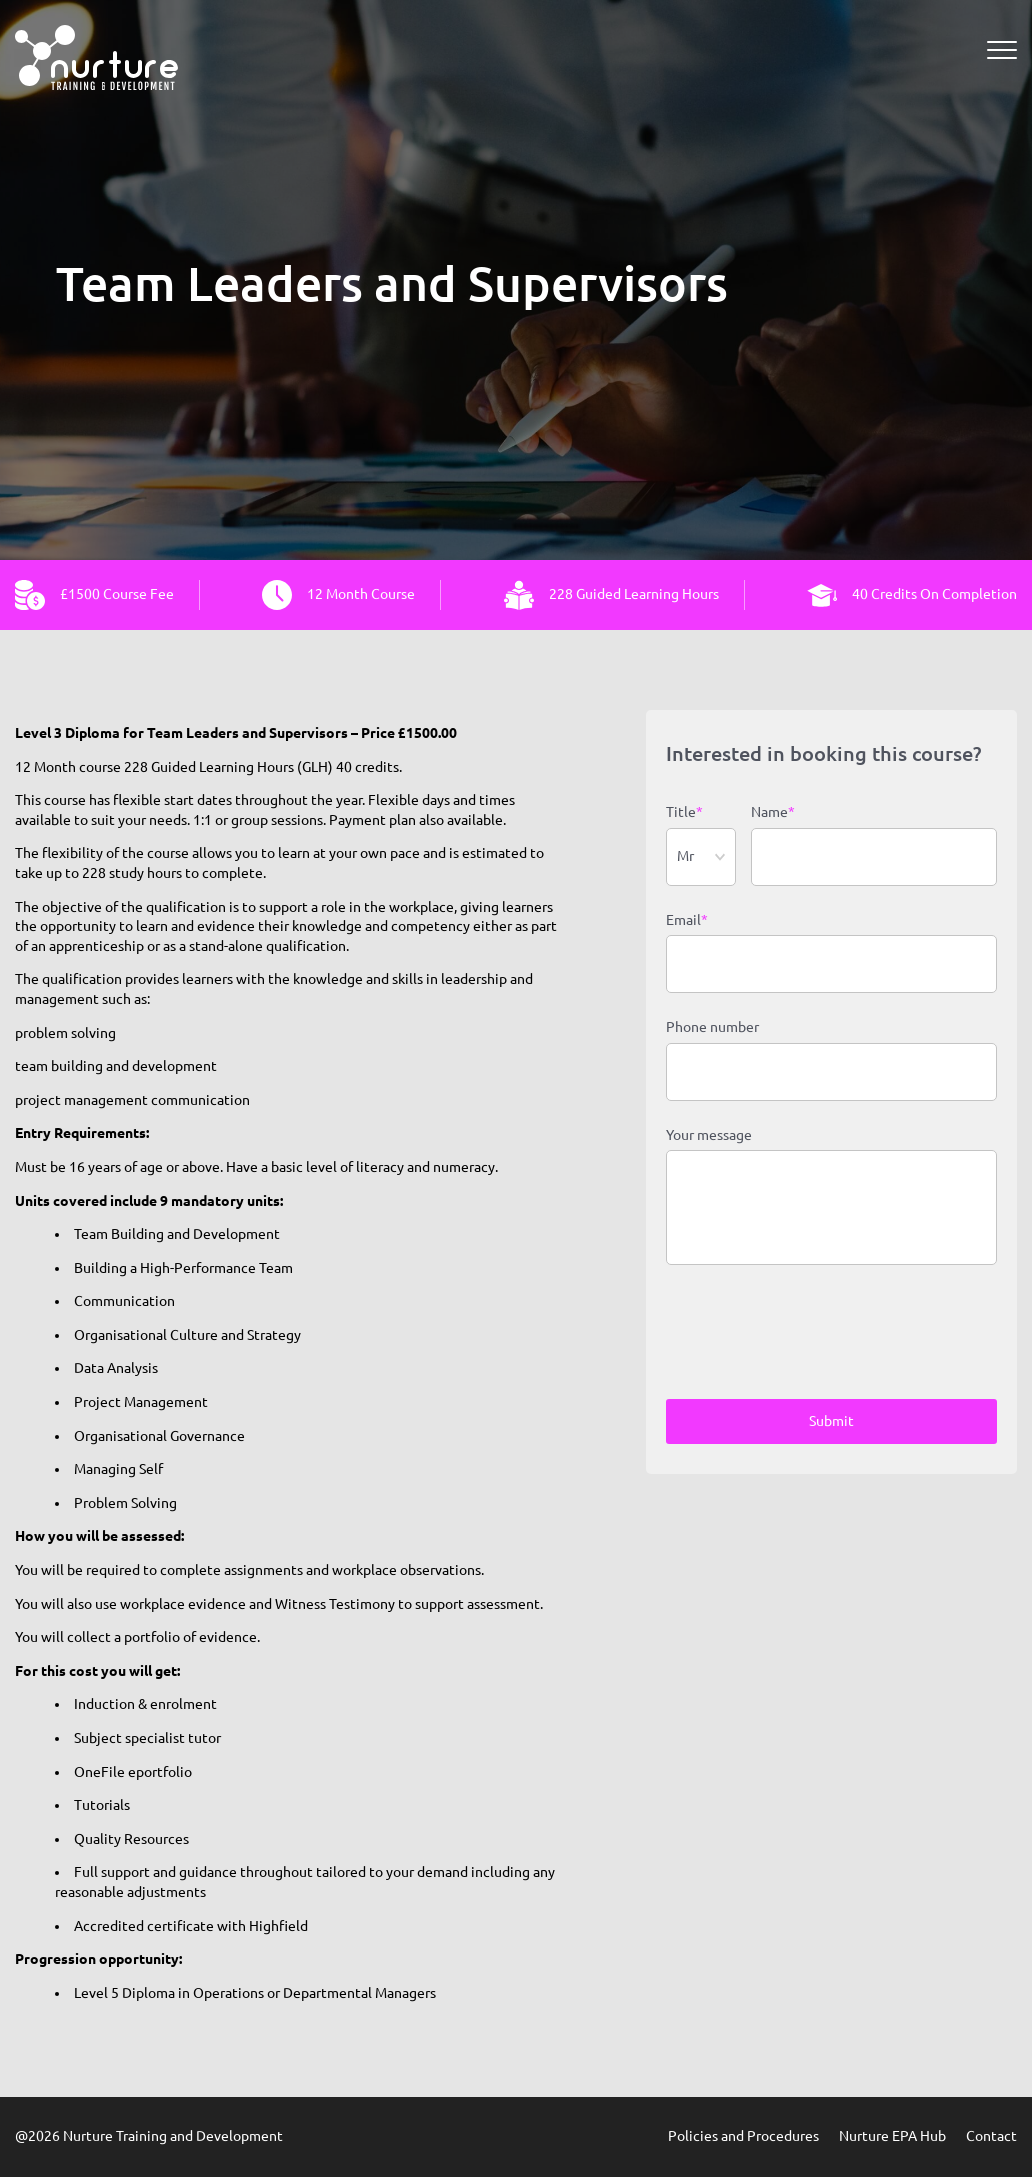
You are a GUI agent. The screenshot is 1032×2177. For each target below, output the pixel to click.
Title (684, 813)
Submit (831, 1421)
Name (773, 813)
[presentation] (818, 1335)
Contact (991, 2136)
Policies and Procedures (743, 2136)
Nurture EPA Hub (892, 2136)
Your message (709, 1135)
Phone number (712, 1027)
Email (687, 921)
